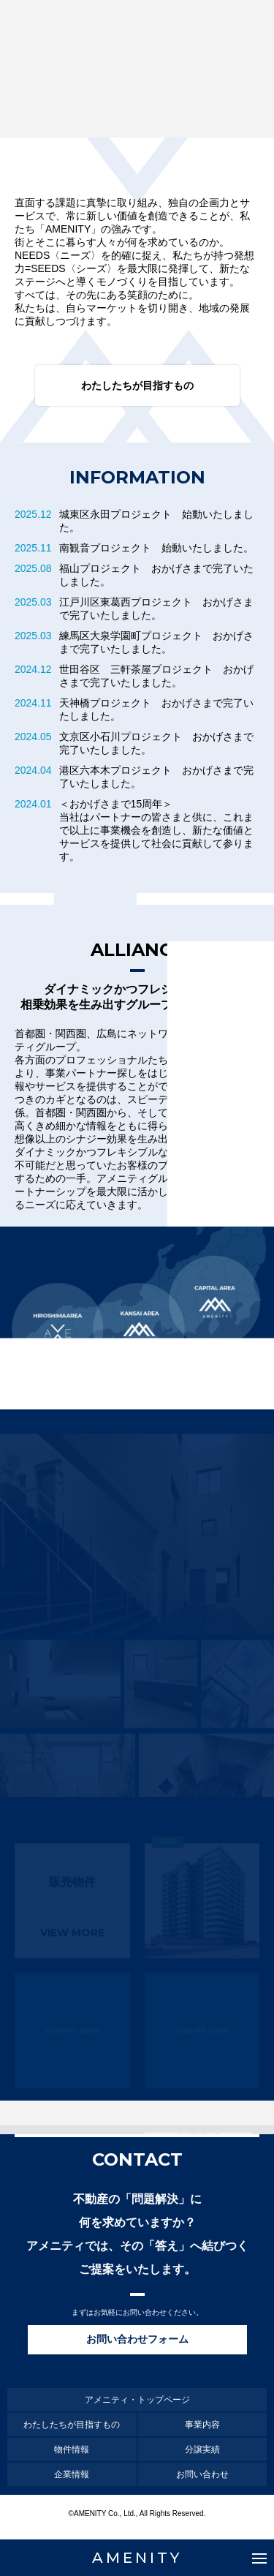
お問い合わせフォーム (137, 2339)
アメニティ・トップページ (137, 2400)
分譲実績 (202, 2449)
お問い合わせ (202, 2474)
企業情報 (71, 2474)
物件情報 (71, 2449)
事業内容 (202, 2424)
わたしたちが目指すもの (137, 385)
